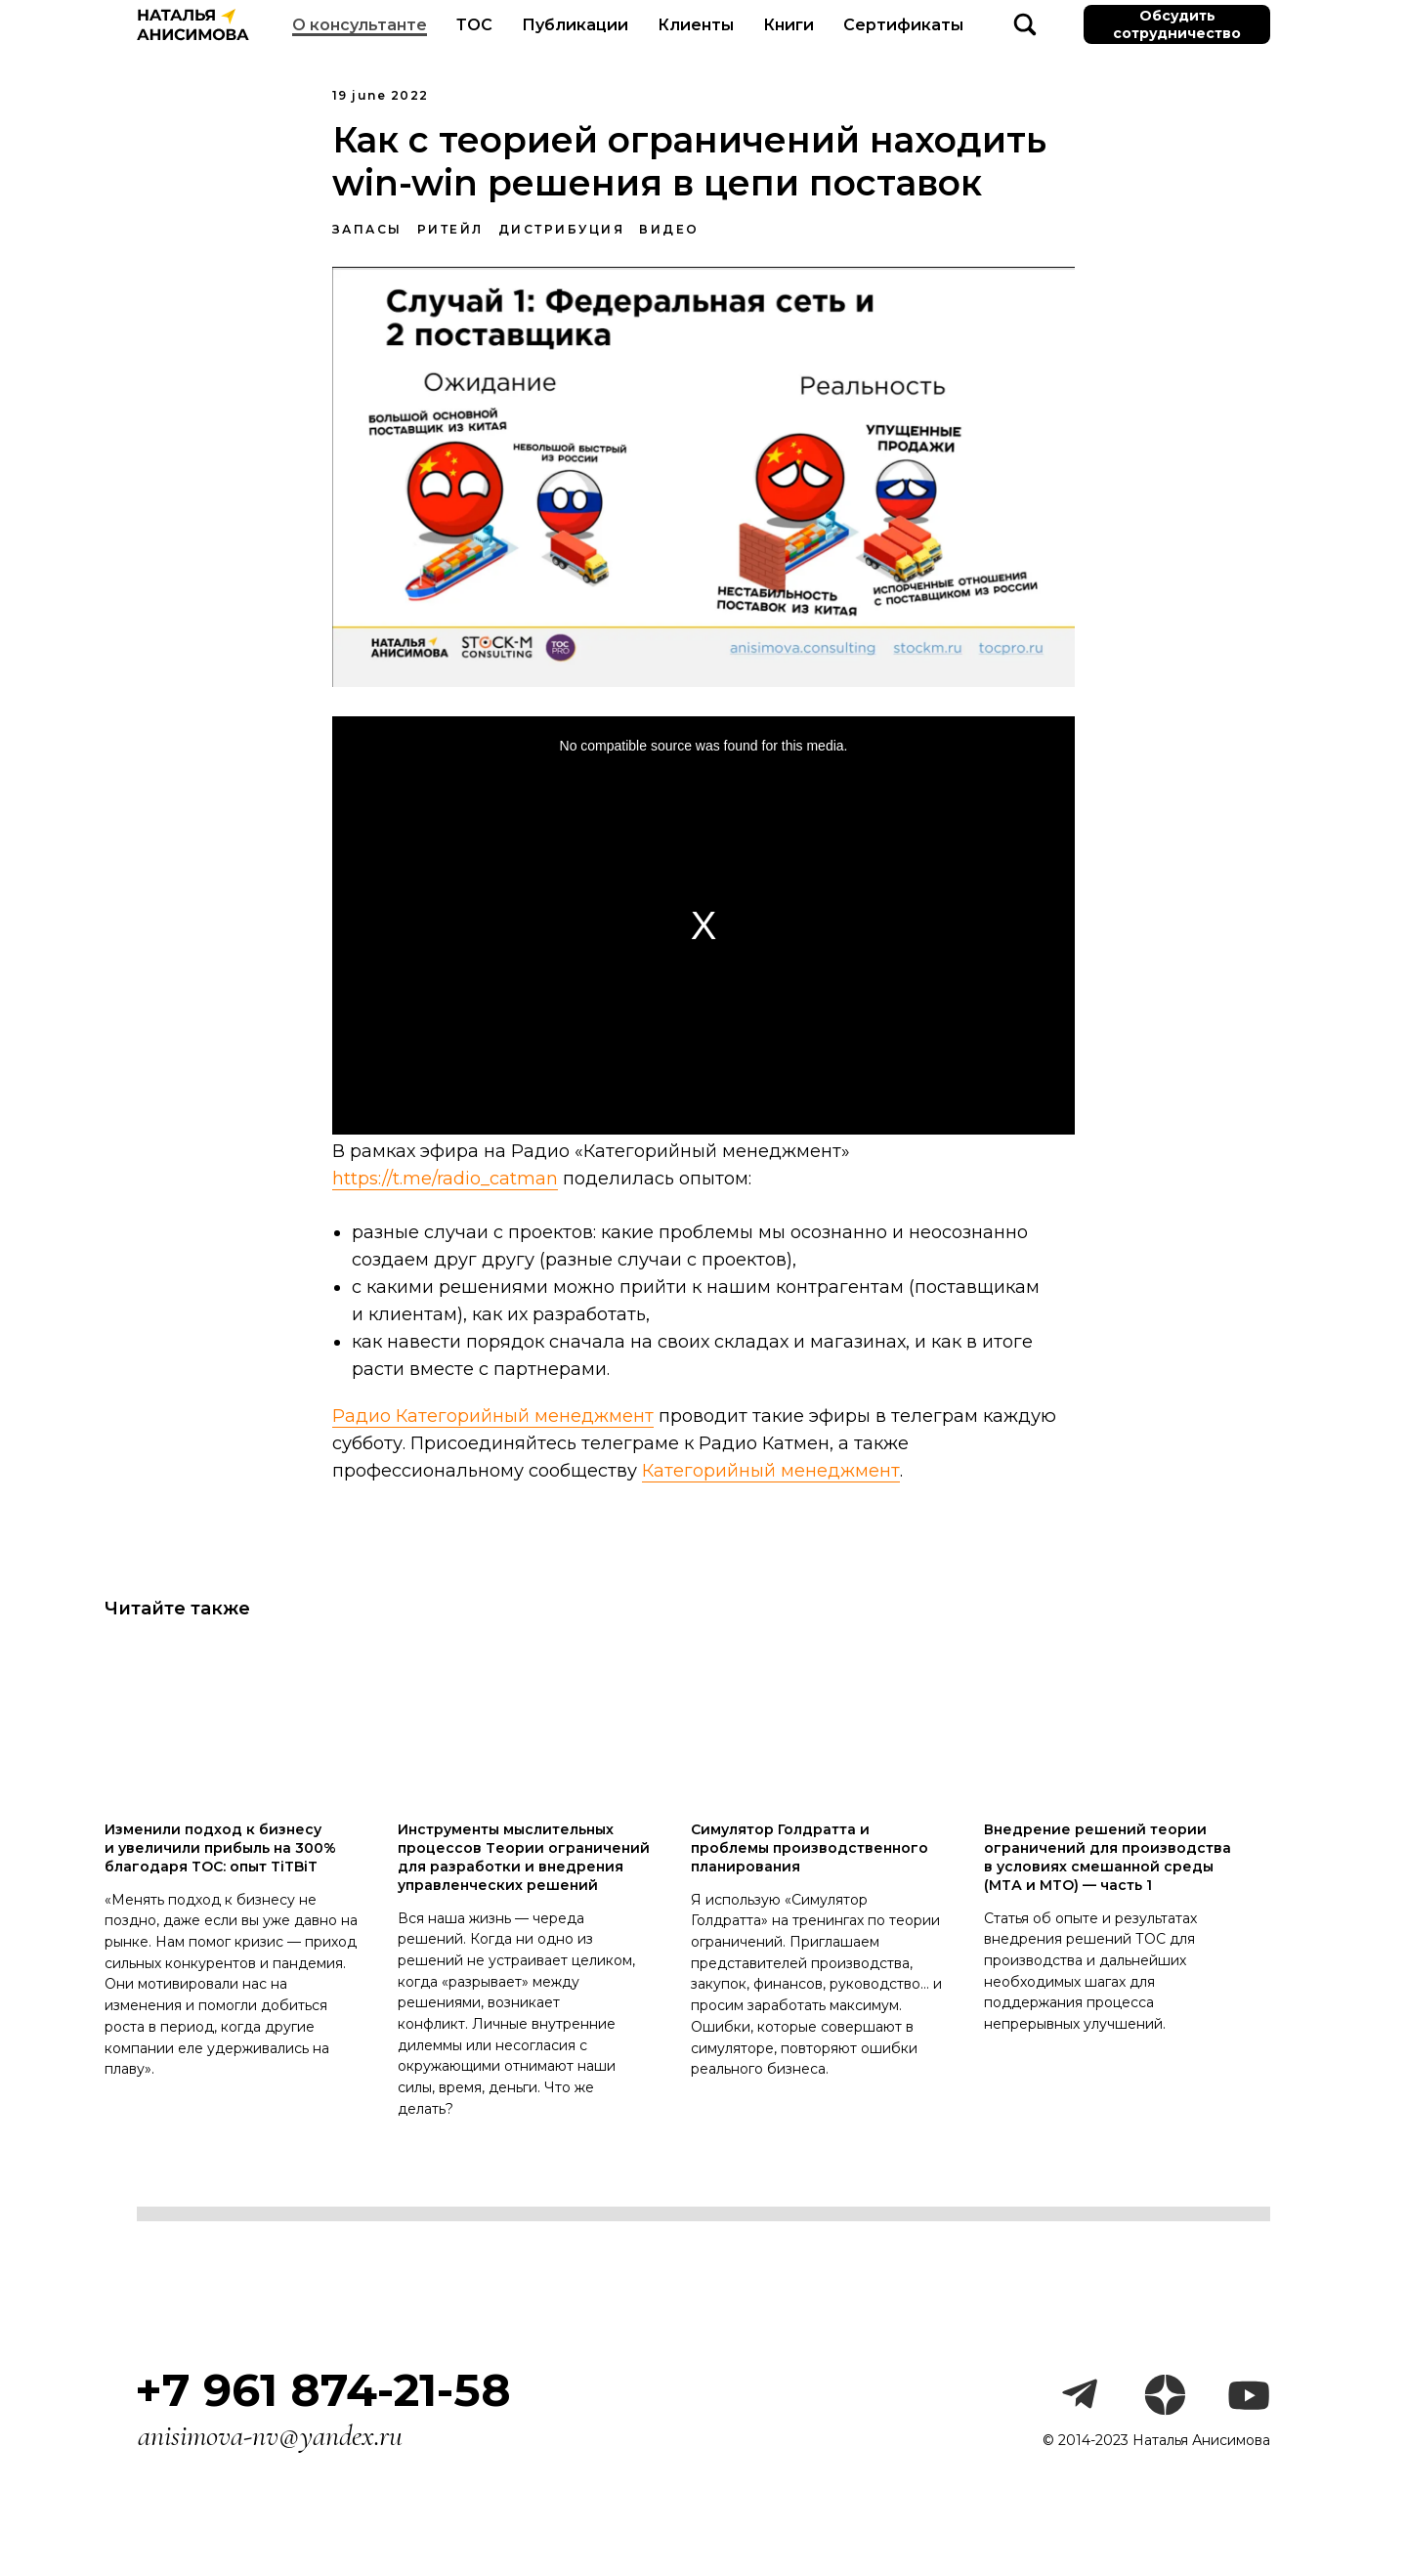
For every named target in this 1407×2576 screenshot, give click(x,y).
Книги (788, 25)
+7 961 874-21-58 (323, 2402)
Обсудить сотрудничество (1177, 24)
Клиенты (696, 25)
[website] (1025, 24)
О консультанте (359, 25)
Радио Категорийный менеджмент (493, 1423)
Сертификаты (903, 25)
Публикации (575, 25)
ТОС (474, 25)
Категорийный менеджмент (771, 1476)
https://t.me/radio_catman (445, 1185)
